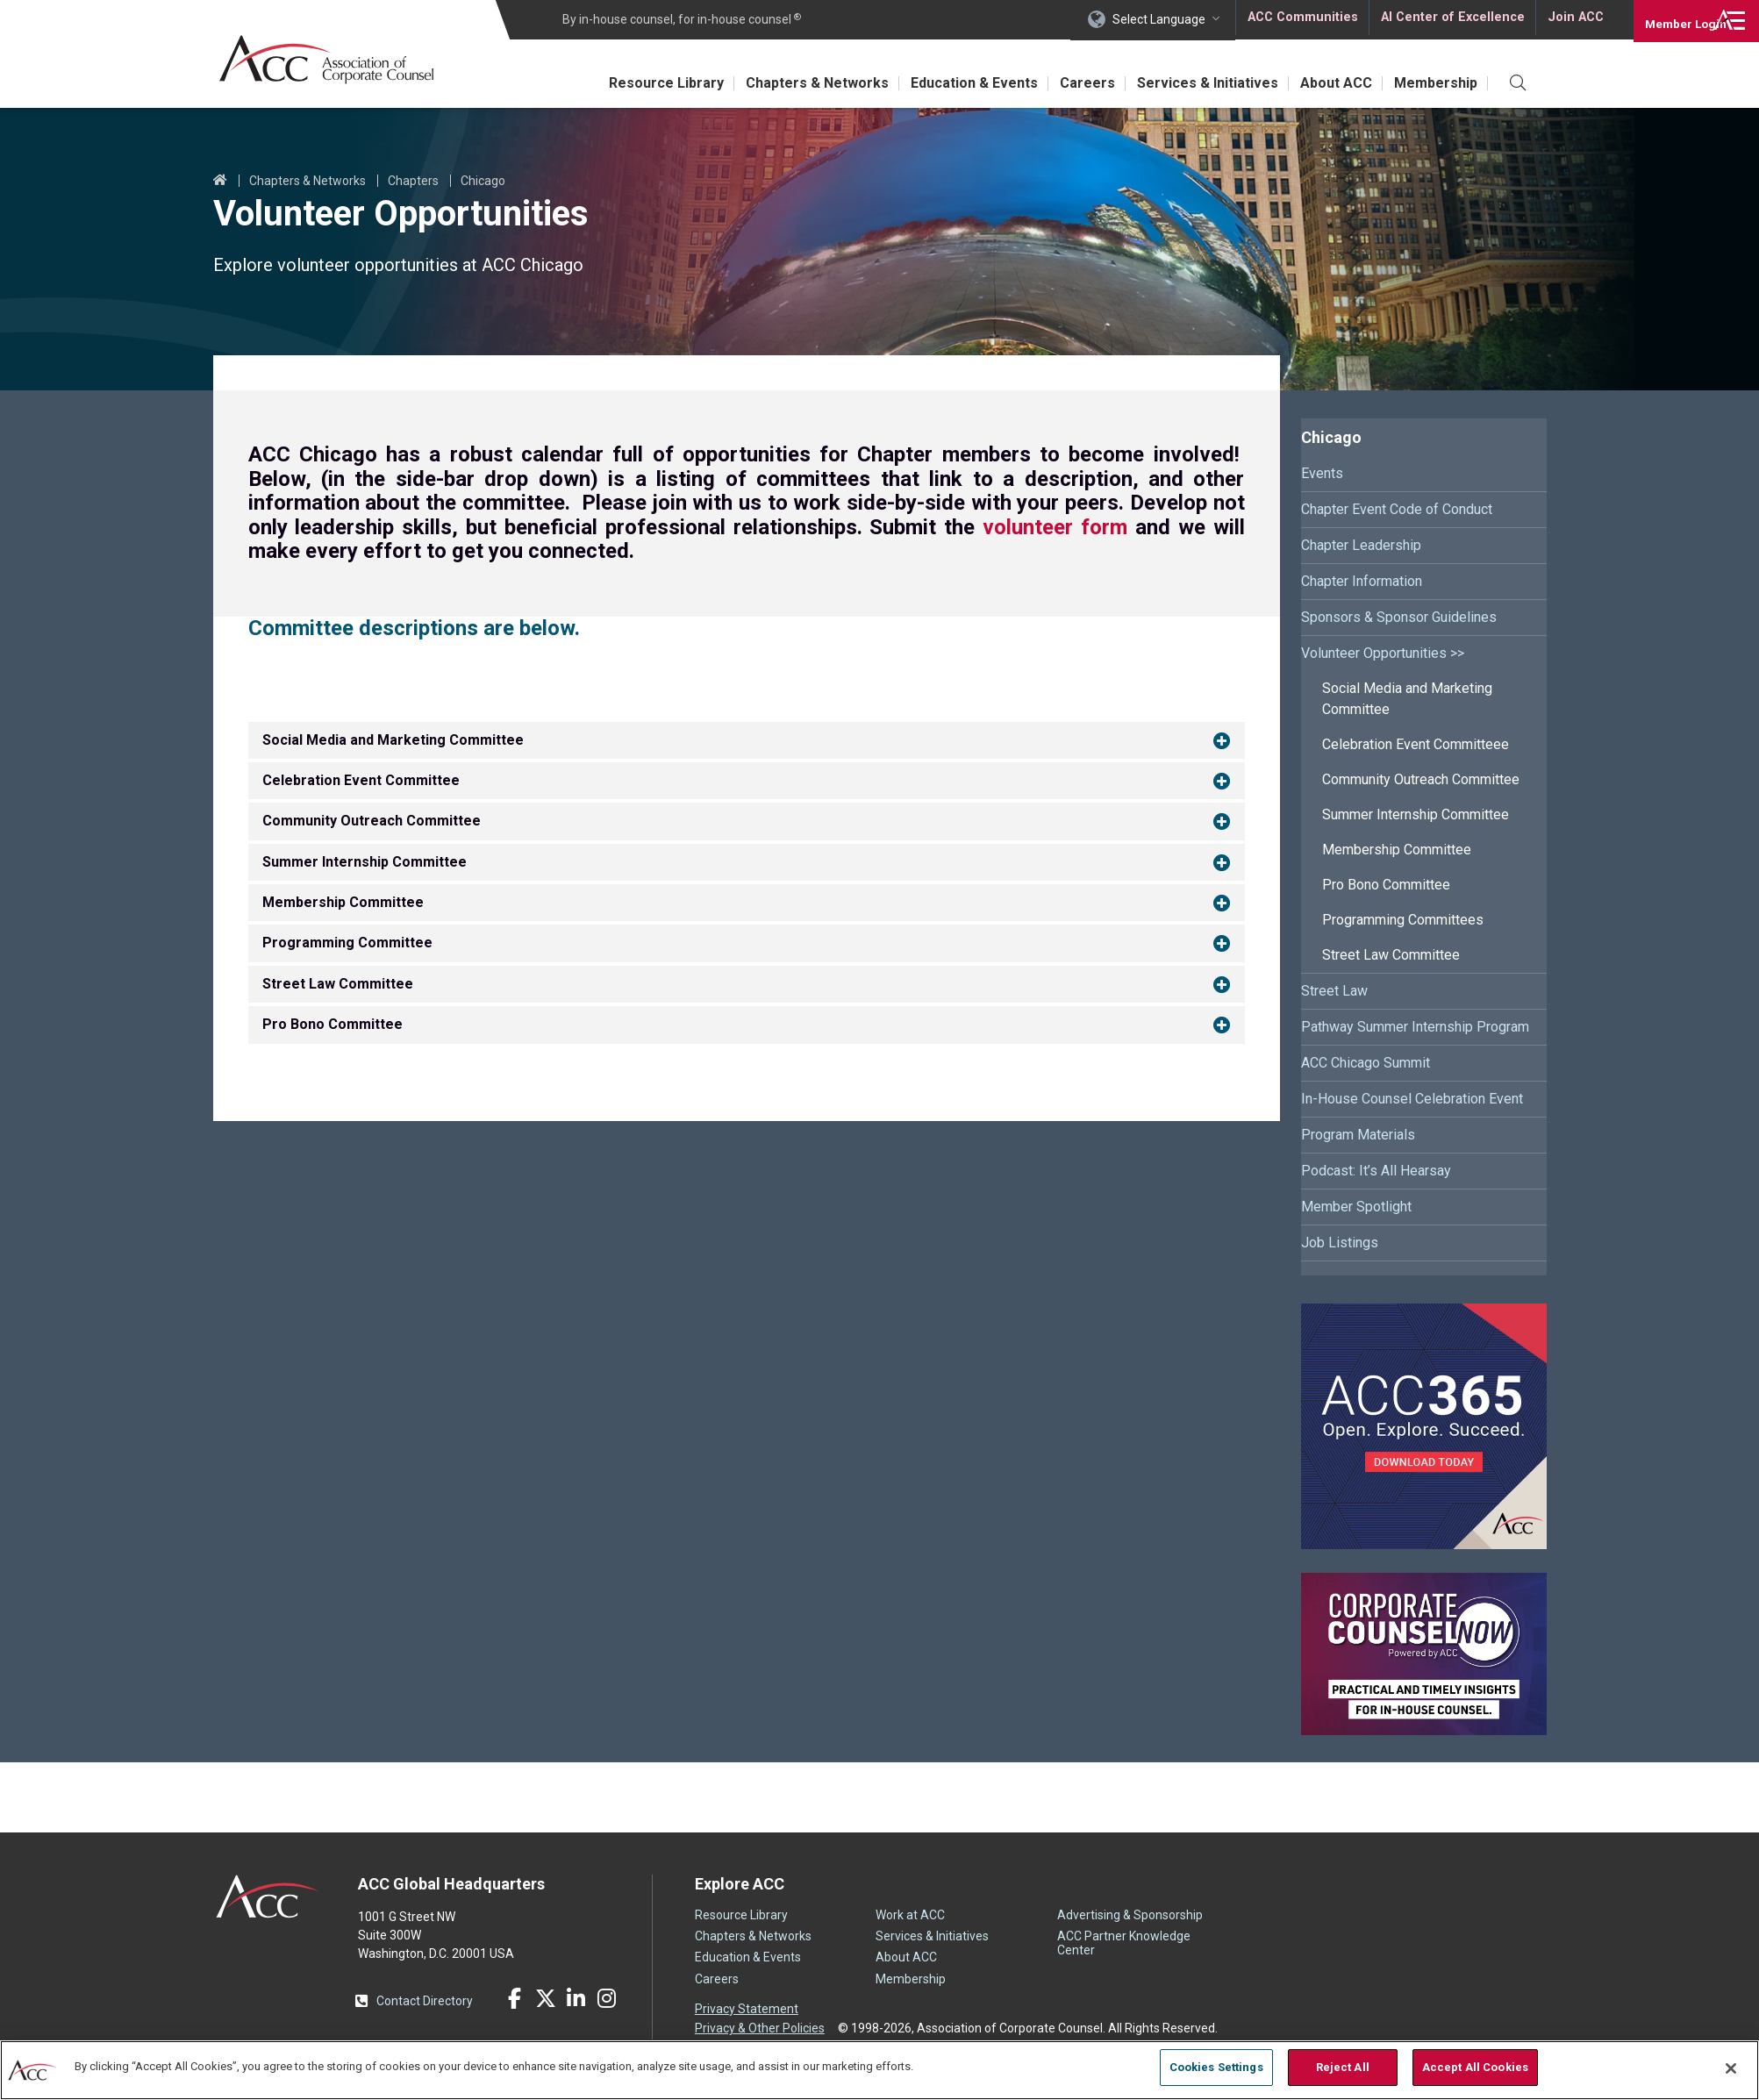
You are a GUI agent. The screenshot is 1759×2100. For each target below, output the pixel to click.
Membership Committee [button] (343, 902)
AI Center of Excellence (1451, 19)
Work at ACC (910, 1915)
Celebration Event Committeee (1415, 744)
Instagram (607, 1998)
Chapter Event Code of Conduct (1396, 509)
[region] (879, 2069)
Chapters (413, 181)
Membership (1433, 83)
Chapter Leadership (1361, 545)
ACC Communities (1301, 19)
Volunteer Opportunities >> (1382, 653)
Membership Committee (1396, 849)
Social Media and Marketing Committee (1407, 699)
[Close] (1731, 2067)
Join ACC (1573, 19)
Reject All (1342, 2067)
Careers (1066, 83)
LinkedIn (576, 1998)
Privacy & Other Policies (760, 2027)
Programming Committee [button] (347, 942)
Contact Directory (424, 2001)
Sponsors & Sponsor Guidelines (1399, 617)
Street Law (1334, 990)
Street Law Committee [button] (337, 983)
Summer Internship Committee (1415, 814)
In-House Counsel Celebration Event (1412, 1098)
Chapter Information (1361, 581)
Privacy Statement (746, 2009)
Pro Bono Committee (1386, 884)
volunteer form (1055, 527)
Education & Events (947, 83)
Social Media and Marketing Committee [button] (393, 740)
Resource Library (626, 83)
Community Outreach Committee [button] (371, 820)
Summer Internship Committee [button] (364, 862)
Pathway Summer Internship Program (1415, 1026)
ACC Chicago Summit (1365, 1062)
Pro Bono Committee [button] (332, 1024)
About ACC (1327, 83)
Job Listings (1339, 1242)
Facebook (515, 1998)
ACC (268, 1896)
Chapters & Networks (783, 83)
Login (1670, 19)
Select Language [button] (1158, 19)
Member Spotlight (1356, 1206)
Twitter (546, 1998)
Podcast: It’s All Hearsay (1376, 1170)
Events (1322, 473)
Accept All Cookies (1475, 2067)
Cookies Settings (1216, 2067)
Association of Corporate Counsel (333, 60)
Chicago (483, 181)
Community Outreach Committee (1420, 779)
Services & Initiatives (1192, 83)
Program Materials (1358, 1134)
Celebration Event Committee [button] (361, 780)
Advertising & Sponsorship (1130, 1915)
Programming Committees (1403, 919)
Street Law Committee (1391, 954)
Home (220, 181)
